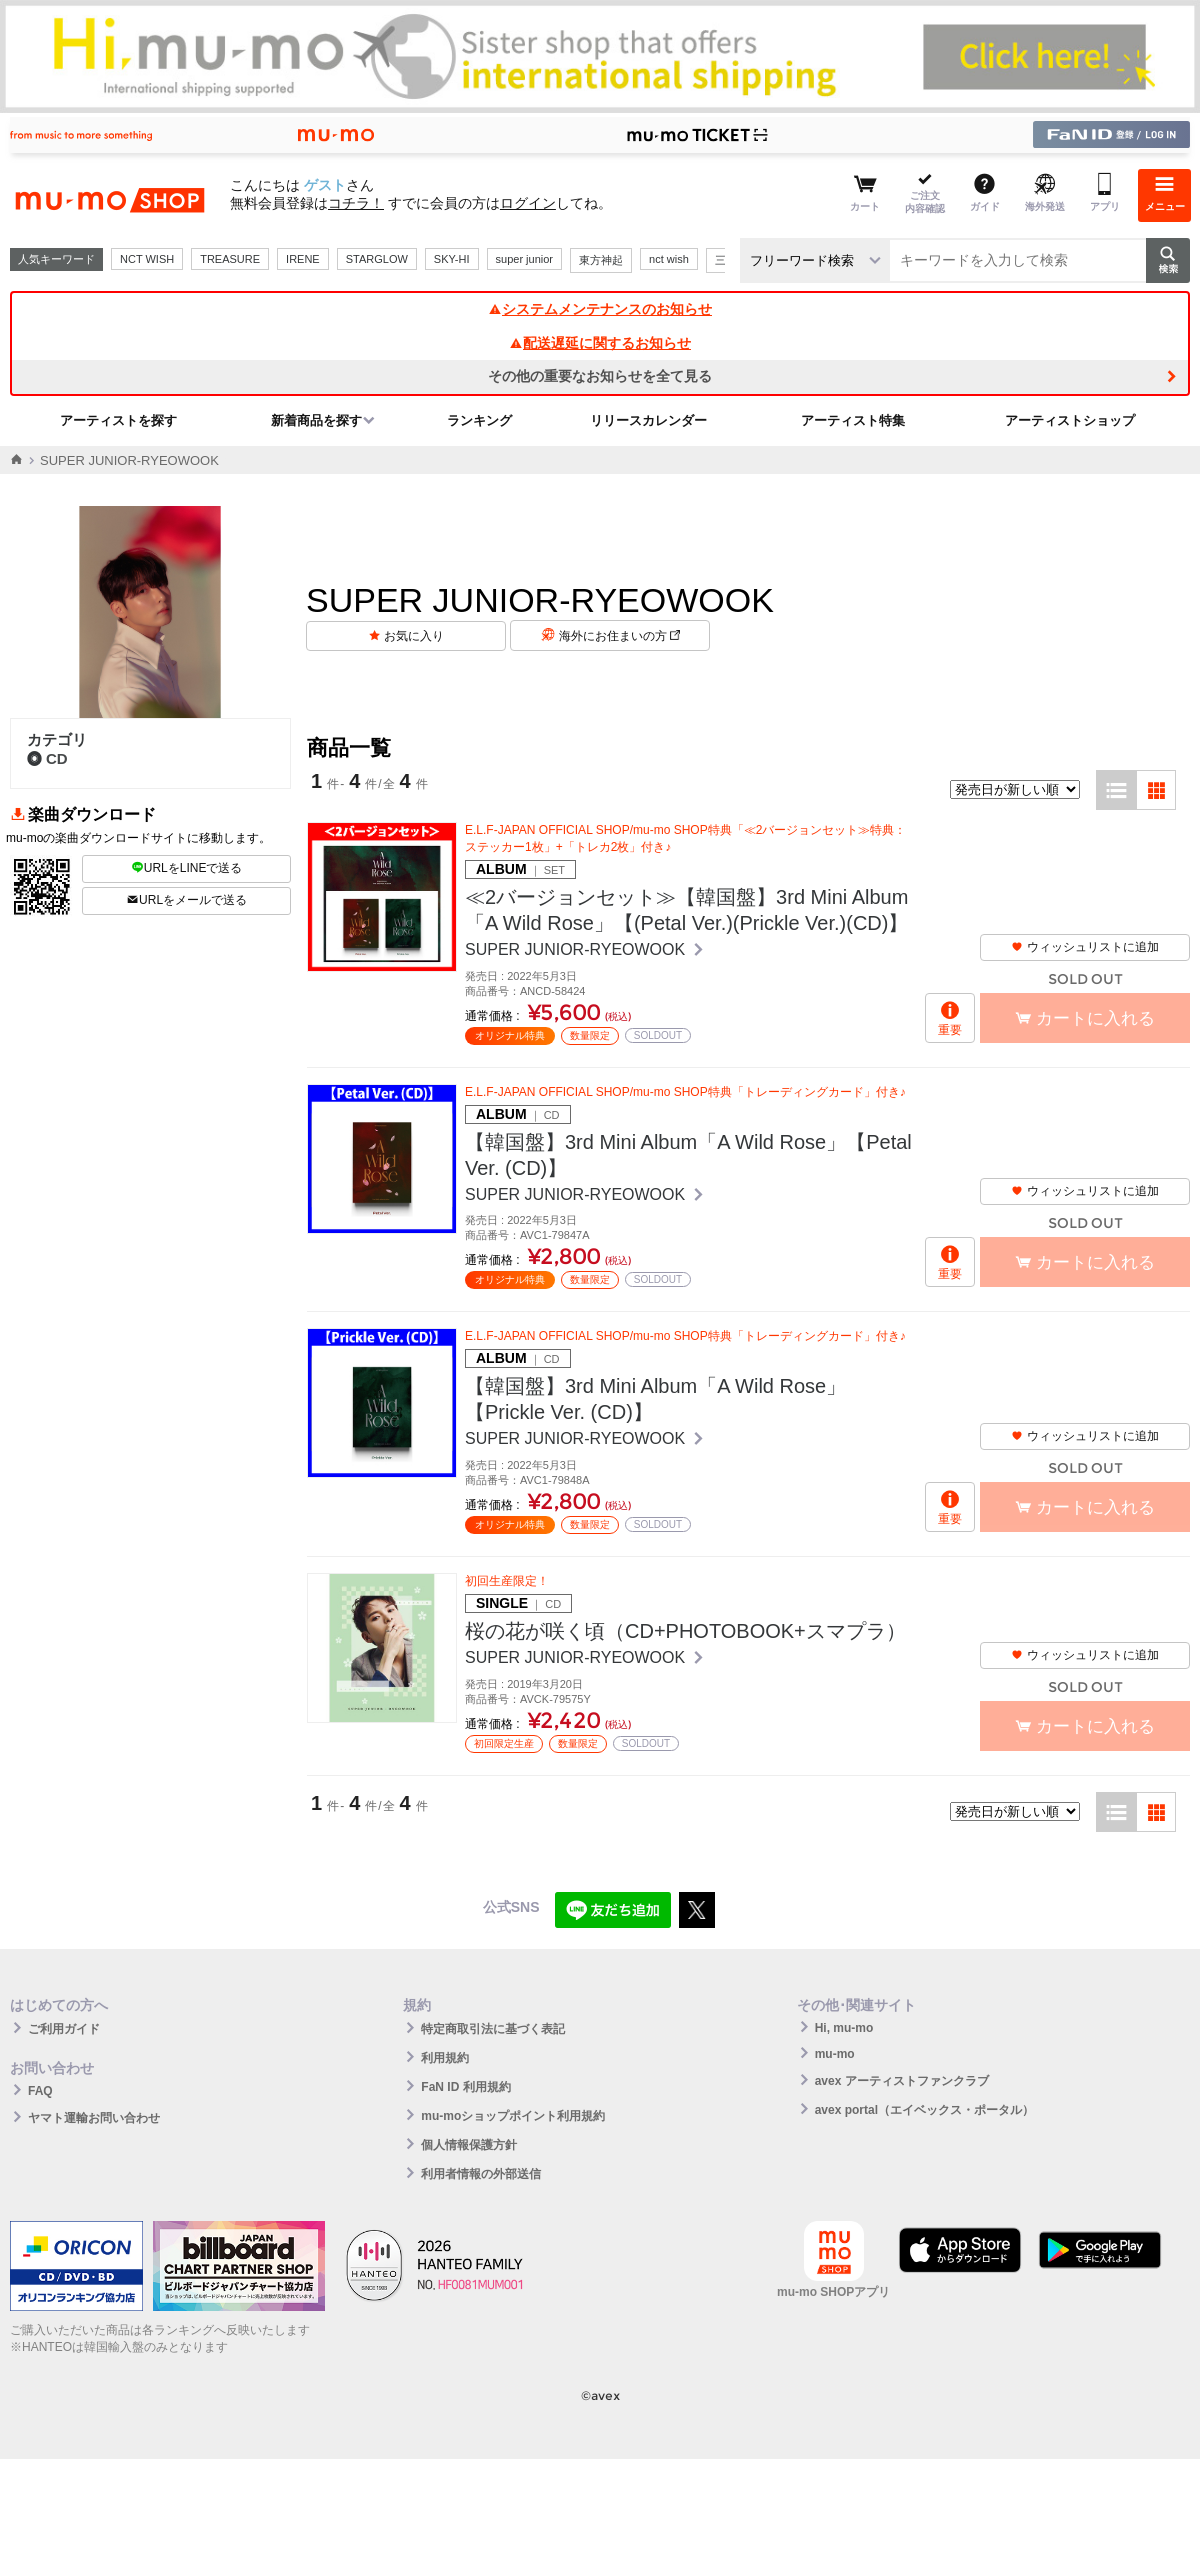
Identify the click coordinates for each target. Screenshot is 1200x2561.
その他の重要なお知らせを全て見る (600, 376)
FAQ (40, 2091)
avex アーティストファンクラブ (902, 2081)
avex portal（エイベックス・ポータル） (924, 2110)
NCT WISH (147, 259)
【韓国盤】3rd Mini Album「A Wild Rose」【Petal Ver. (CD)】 (688, 1155)
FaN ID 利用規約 (465, 2087)
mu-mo (835, 2054)
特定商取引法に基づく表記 (493, 2029)
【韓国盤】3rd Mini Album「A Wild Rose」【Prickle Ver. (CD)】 (655, 1399)
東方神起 (601, 260)
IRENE (303, 259)
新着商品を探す (316, 420)
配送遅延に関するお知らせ (600, 343)
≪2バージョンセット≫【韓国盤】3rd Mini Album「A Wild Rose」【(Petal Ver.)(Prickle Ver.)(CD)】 (686, 910)
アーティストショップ (1070, 420)
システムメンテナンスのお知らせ (600, 309)
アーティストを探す (118, 420)
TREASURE (230, 259)
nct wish (669, 259)
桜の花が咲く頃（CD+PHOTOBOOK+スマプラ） (685, 1631)
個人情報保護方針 (469, 2145)
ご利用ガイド (64, 2029)
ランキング (479, 420)
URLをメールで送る (186, 900)
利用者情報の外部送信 (481, 2174)
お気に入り (414, 636)
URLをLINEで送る (187, 868)
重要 (950, 1030)
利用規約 (445, 2058)
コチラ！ (356, 203)
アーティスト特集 (853, 420)
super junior (524, 259)
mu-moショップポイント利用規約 (513, 2116)
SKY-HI (452, 259)
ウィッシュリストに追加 (1085, 947)
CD (47, 758)
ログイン (528, 203)
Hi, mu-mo (844, 2028)
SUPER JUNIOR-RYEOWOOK (577, 949)
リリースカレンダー (648, 420)
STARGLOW (377, 259)
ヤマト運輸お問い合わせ (94, 2118)
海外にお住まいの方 (619, 636)
